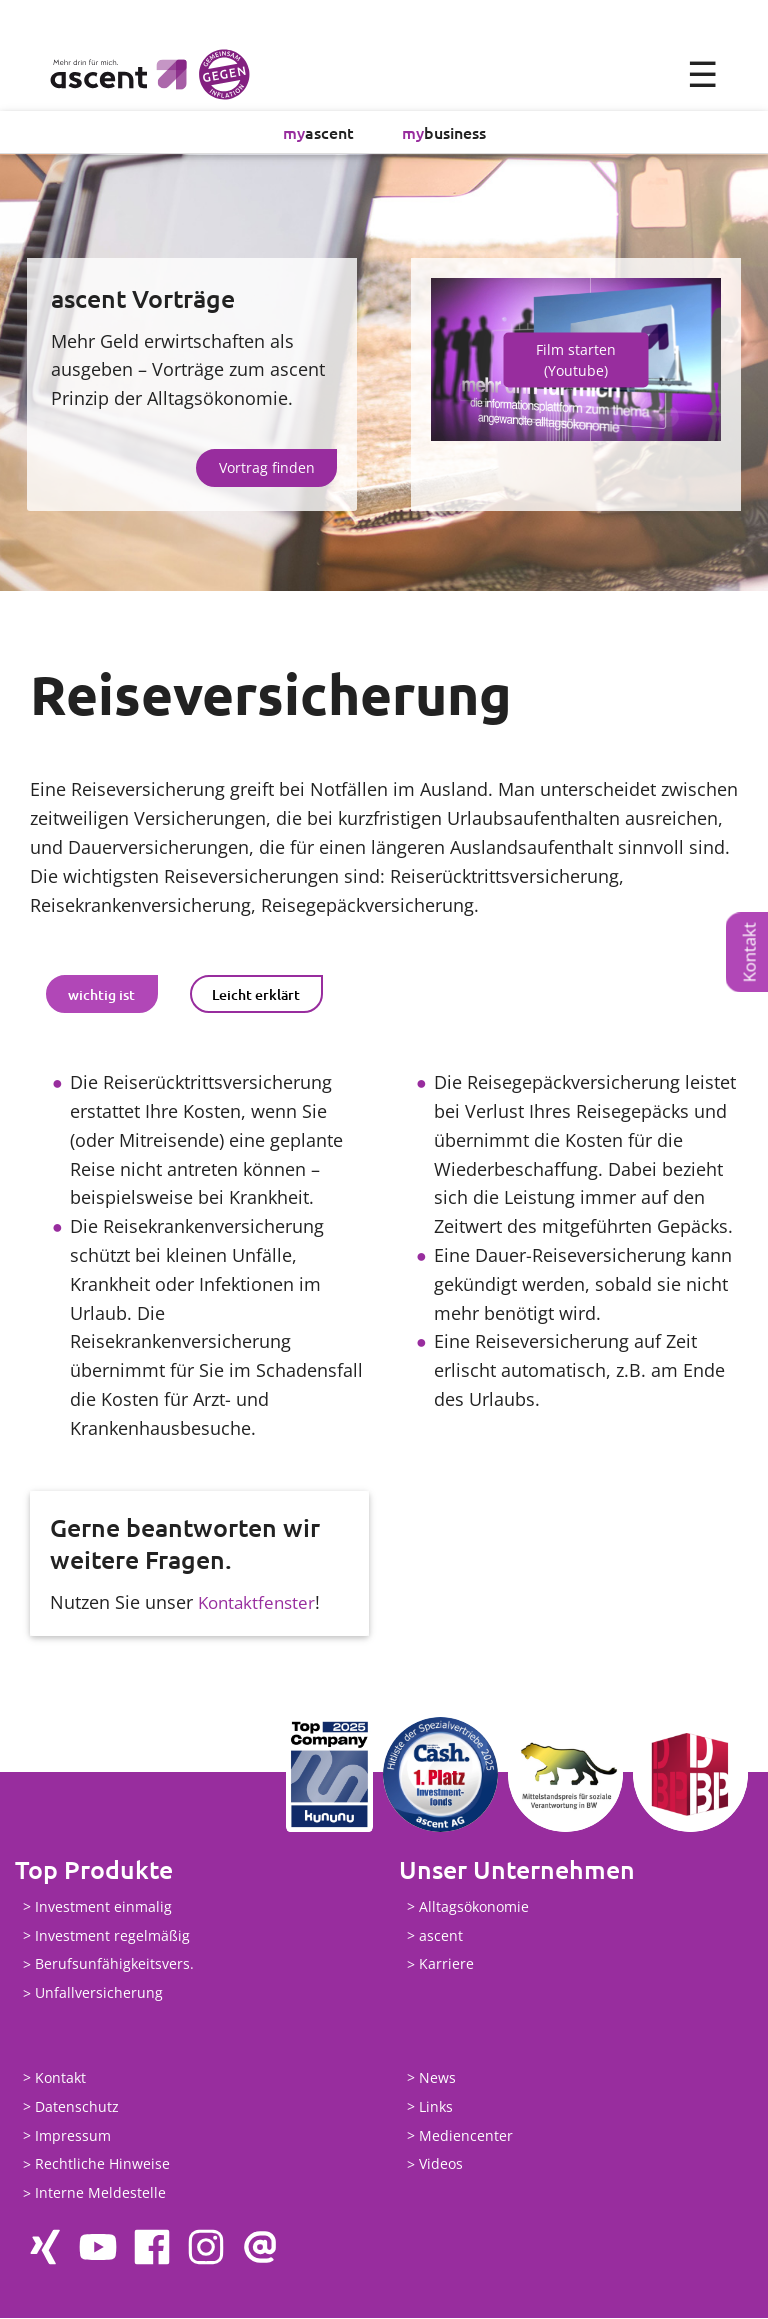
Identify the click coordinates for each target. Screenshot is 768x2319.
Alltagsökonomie (474, 1907)
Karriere (446, 1965)
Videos (441, 2165)
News (437, 2078)
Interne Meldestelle (100, 2194)
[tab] (102, 995)
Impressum (73, 2136)
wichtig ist (101, 995)
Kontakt (749, 952)
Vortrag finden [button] (267, 468)
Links (436, 2107)
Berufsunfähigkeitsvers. (114, 1965)
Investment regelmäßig (112, 1936)
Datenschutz (77, 2107)
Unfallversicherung (99, 1994)
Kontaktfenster (259, 1603)
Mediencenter (466, 2136)
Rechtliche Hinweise (102, 2165)
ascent (318, 133)
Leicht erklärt (256, 995)
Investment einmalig (103, 1907)
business (444, 133)
